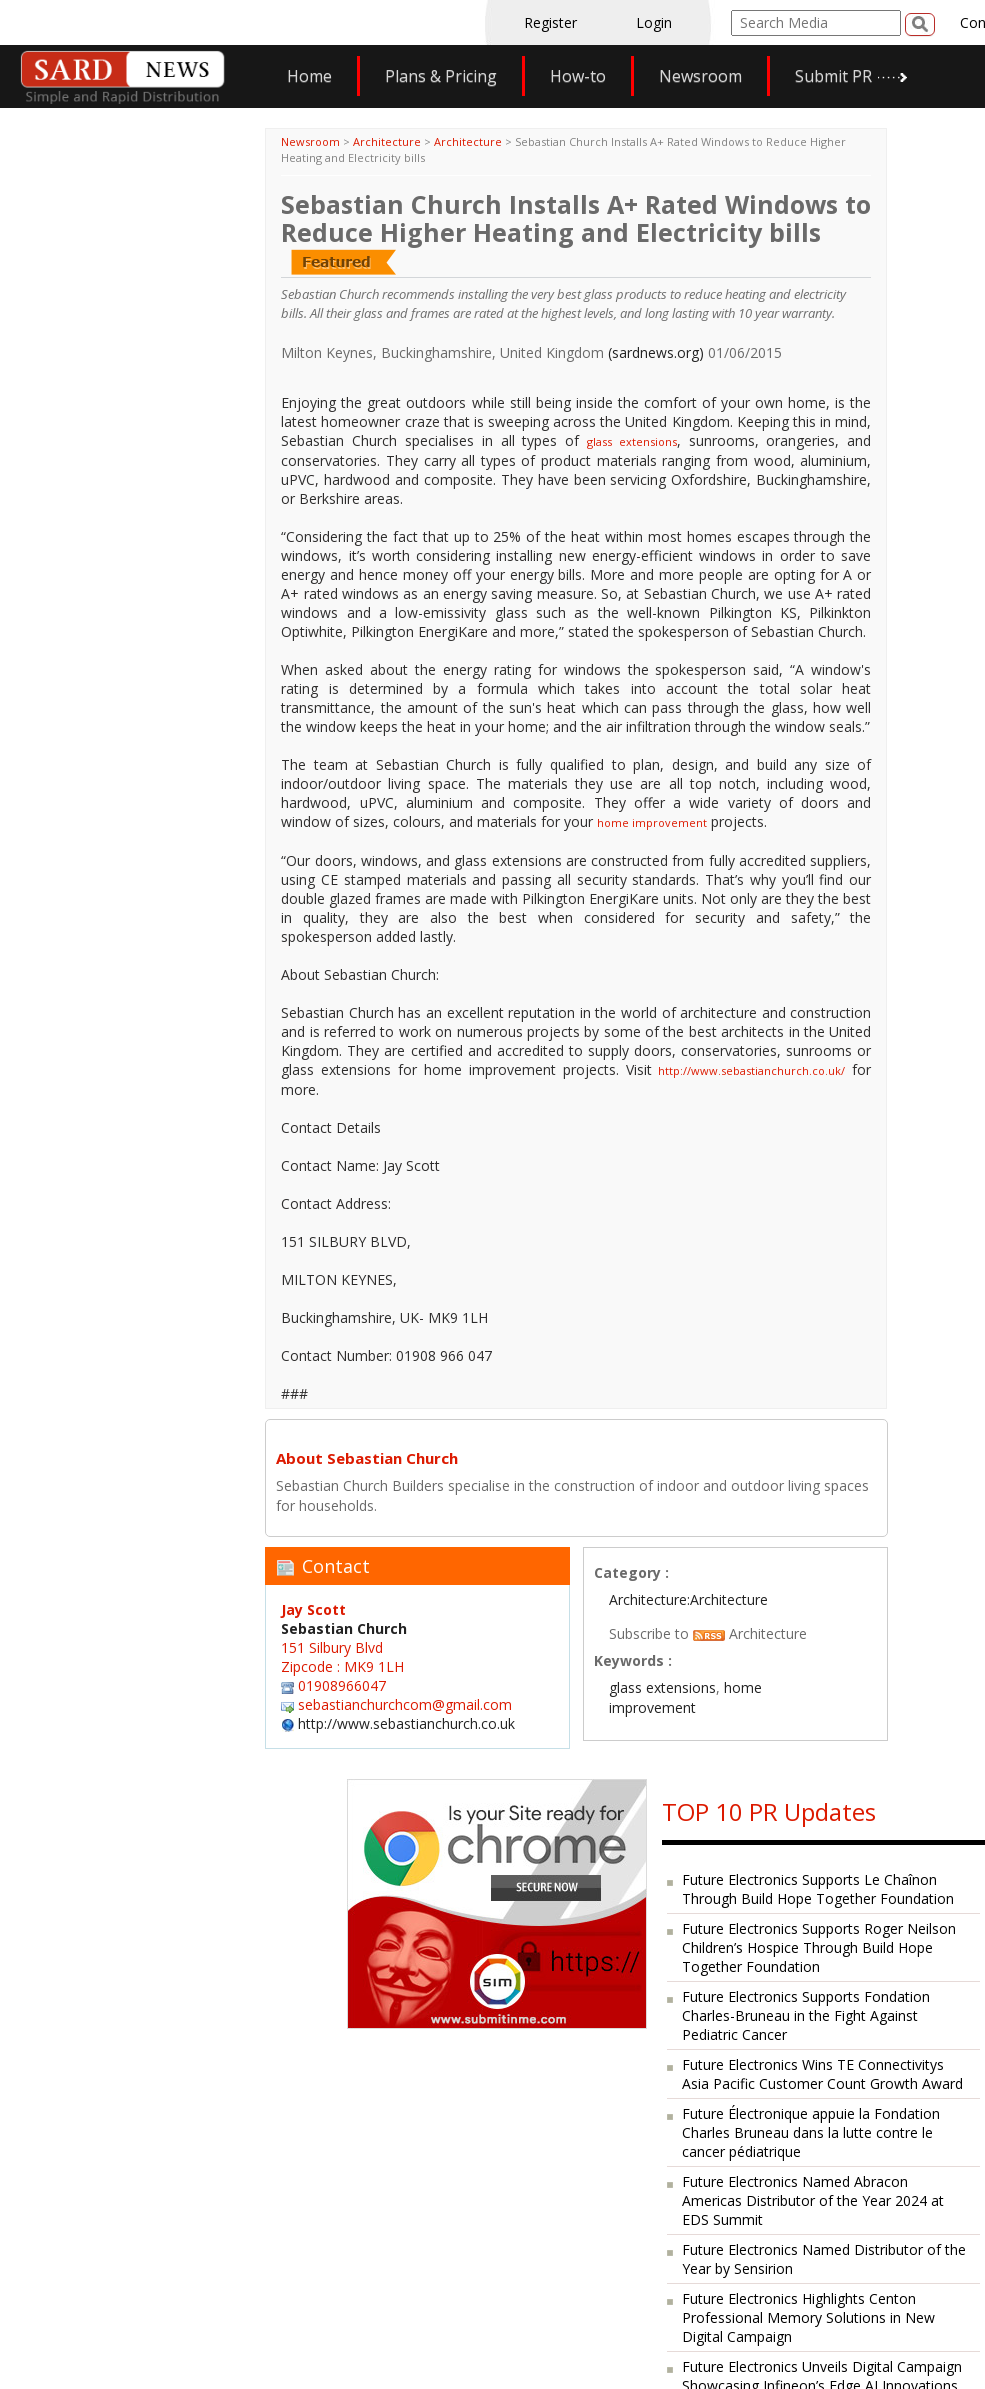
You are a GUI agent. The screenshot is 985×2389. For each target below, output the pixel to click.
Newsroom (700, 76)
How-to (578, 76)
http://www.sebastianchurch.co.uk (406, 1723)
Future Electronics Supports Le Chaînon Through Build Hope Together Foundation (818, 1889)
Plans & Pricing (441, 76)
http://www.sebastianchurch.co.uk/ (751, 1070)
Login (654, 22)
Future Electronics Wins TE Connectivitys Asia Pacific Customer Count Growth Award (822, 2074)
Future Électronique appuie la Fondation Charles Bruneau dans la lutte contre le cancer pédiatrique (811, 2132)
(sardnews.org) (656, 352)
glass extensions (632, 441)
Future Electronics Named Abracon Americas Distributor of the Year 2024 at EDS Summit (813, 2200)
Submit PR (833, 76)
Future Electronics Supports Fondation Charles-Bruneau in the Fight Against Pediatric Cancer (806, 2015)
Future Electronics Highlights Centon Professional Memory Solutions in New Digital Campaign (808, 2317)
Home (309, 76)
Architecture (387, 141)
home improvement (652, 822)
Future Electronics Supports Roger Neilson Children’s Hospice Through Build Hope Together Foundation (819, 1947)
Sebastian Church (344, 1628)
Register (550, 22)
